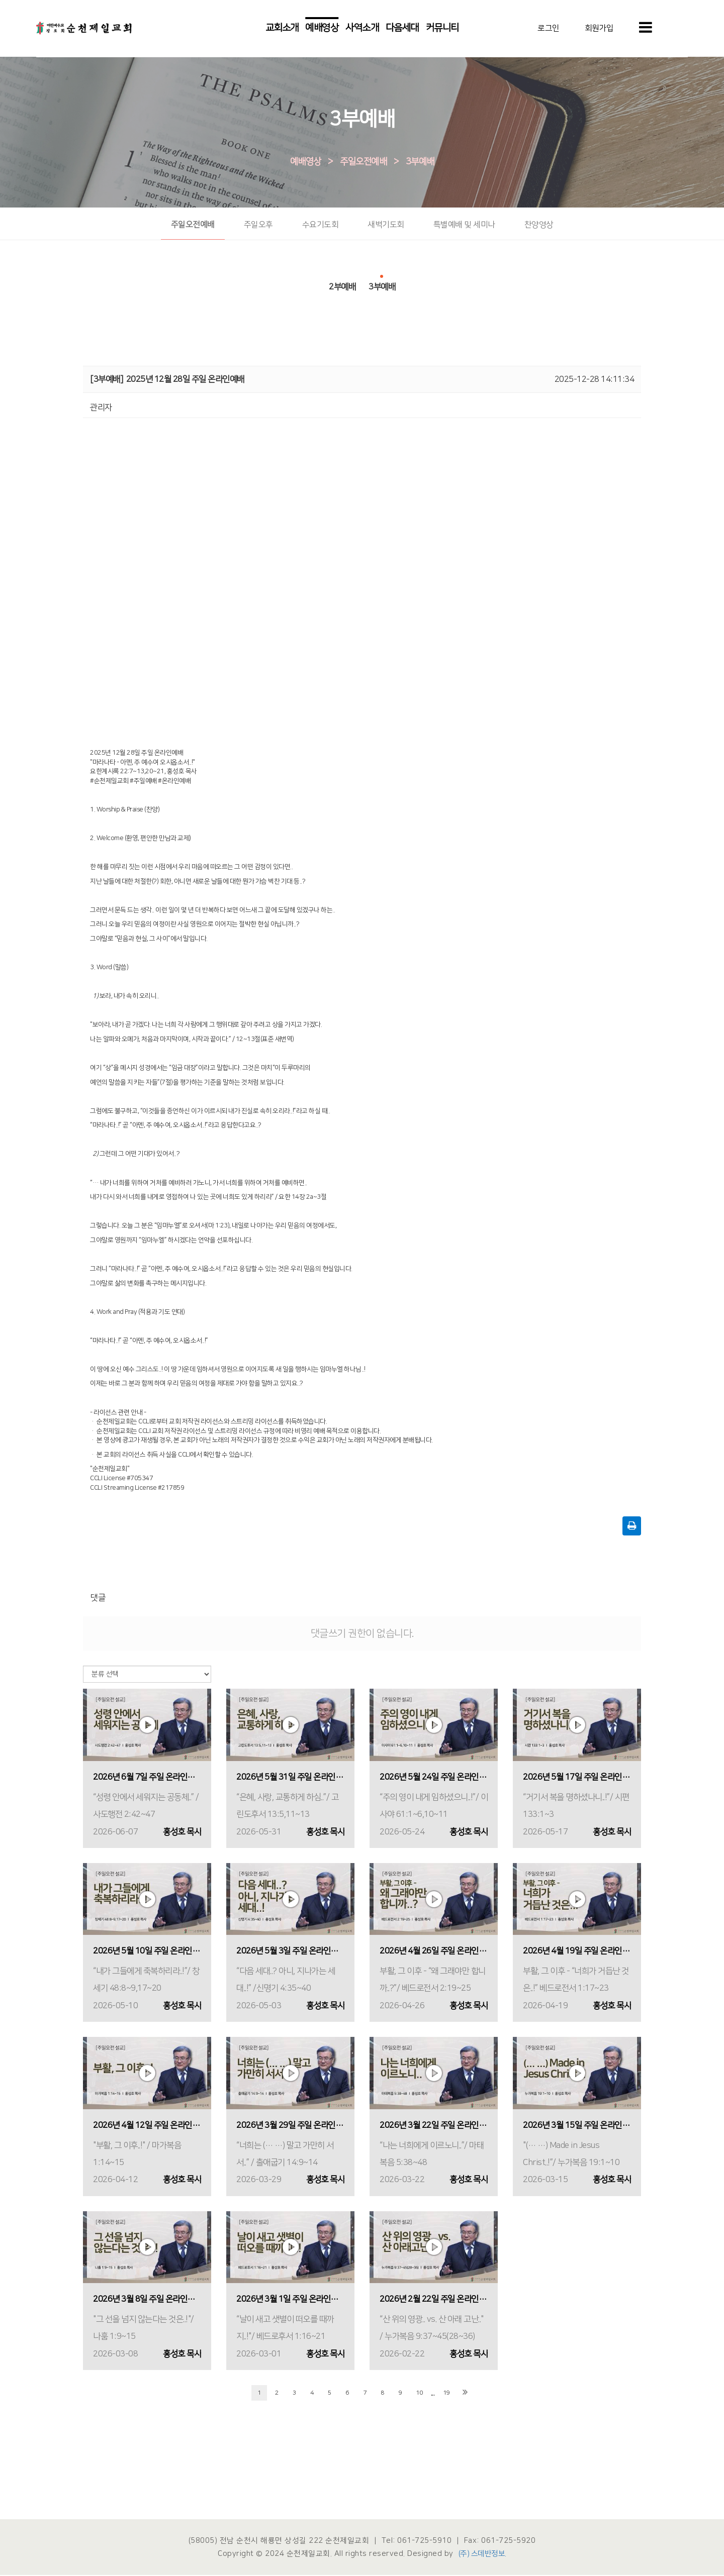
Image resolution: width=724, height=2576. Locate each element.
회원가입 (599, 28)
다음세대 (402, 29)
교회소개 (282, 29)
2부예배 (342, 284)
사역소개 (362, 29)
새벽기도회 (386, 225)
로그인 (548, 28)
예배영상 (321, 29)
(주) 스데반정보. (482, 2554)
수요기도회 (320, 225)
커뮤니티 (442, 29)
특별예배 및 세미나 (464, 225)
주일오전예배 (363, 163)
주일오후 (258, 225)
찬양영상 (539, 225)
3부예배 (420, 163)
